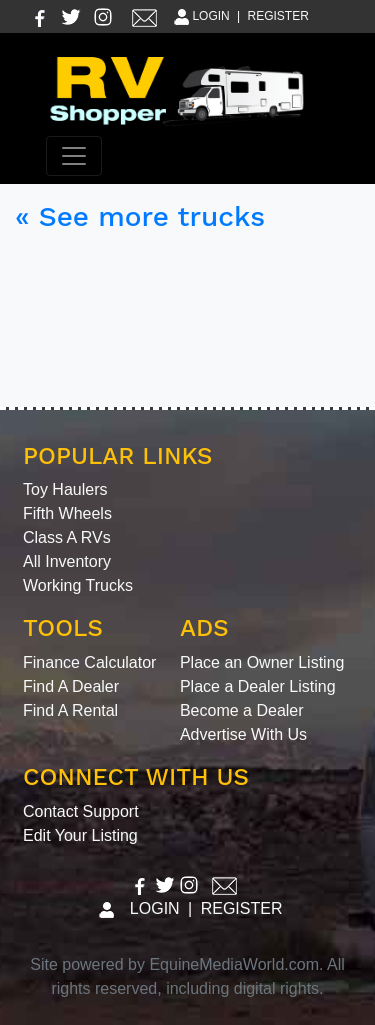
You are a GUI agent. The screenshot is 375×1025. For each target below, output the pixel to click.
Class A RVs (67, 537)
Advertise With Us (243, 734)
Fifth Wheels (67, 513)
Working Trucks (78, 585)
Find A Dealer (71, 686)
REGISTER (278, 16)
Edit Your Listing (80, 835)
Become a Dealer (242, 710)
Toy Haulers (65, 489)
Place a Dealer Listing (258, 686)
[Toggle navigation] (74, 156)
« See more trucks (140, 216)
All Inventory (67, 561)
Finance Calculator (89, 662)
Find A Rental (70, 710)
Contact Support (81, 811)
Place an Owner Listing (262, 662)
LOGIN (200, 16)
